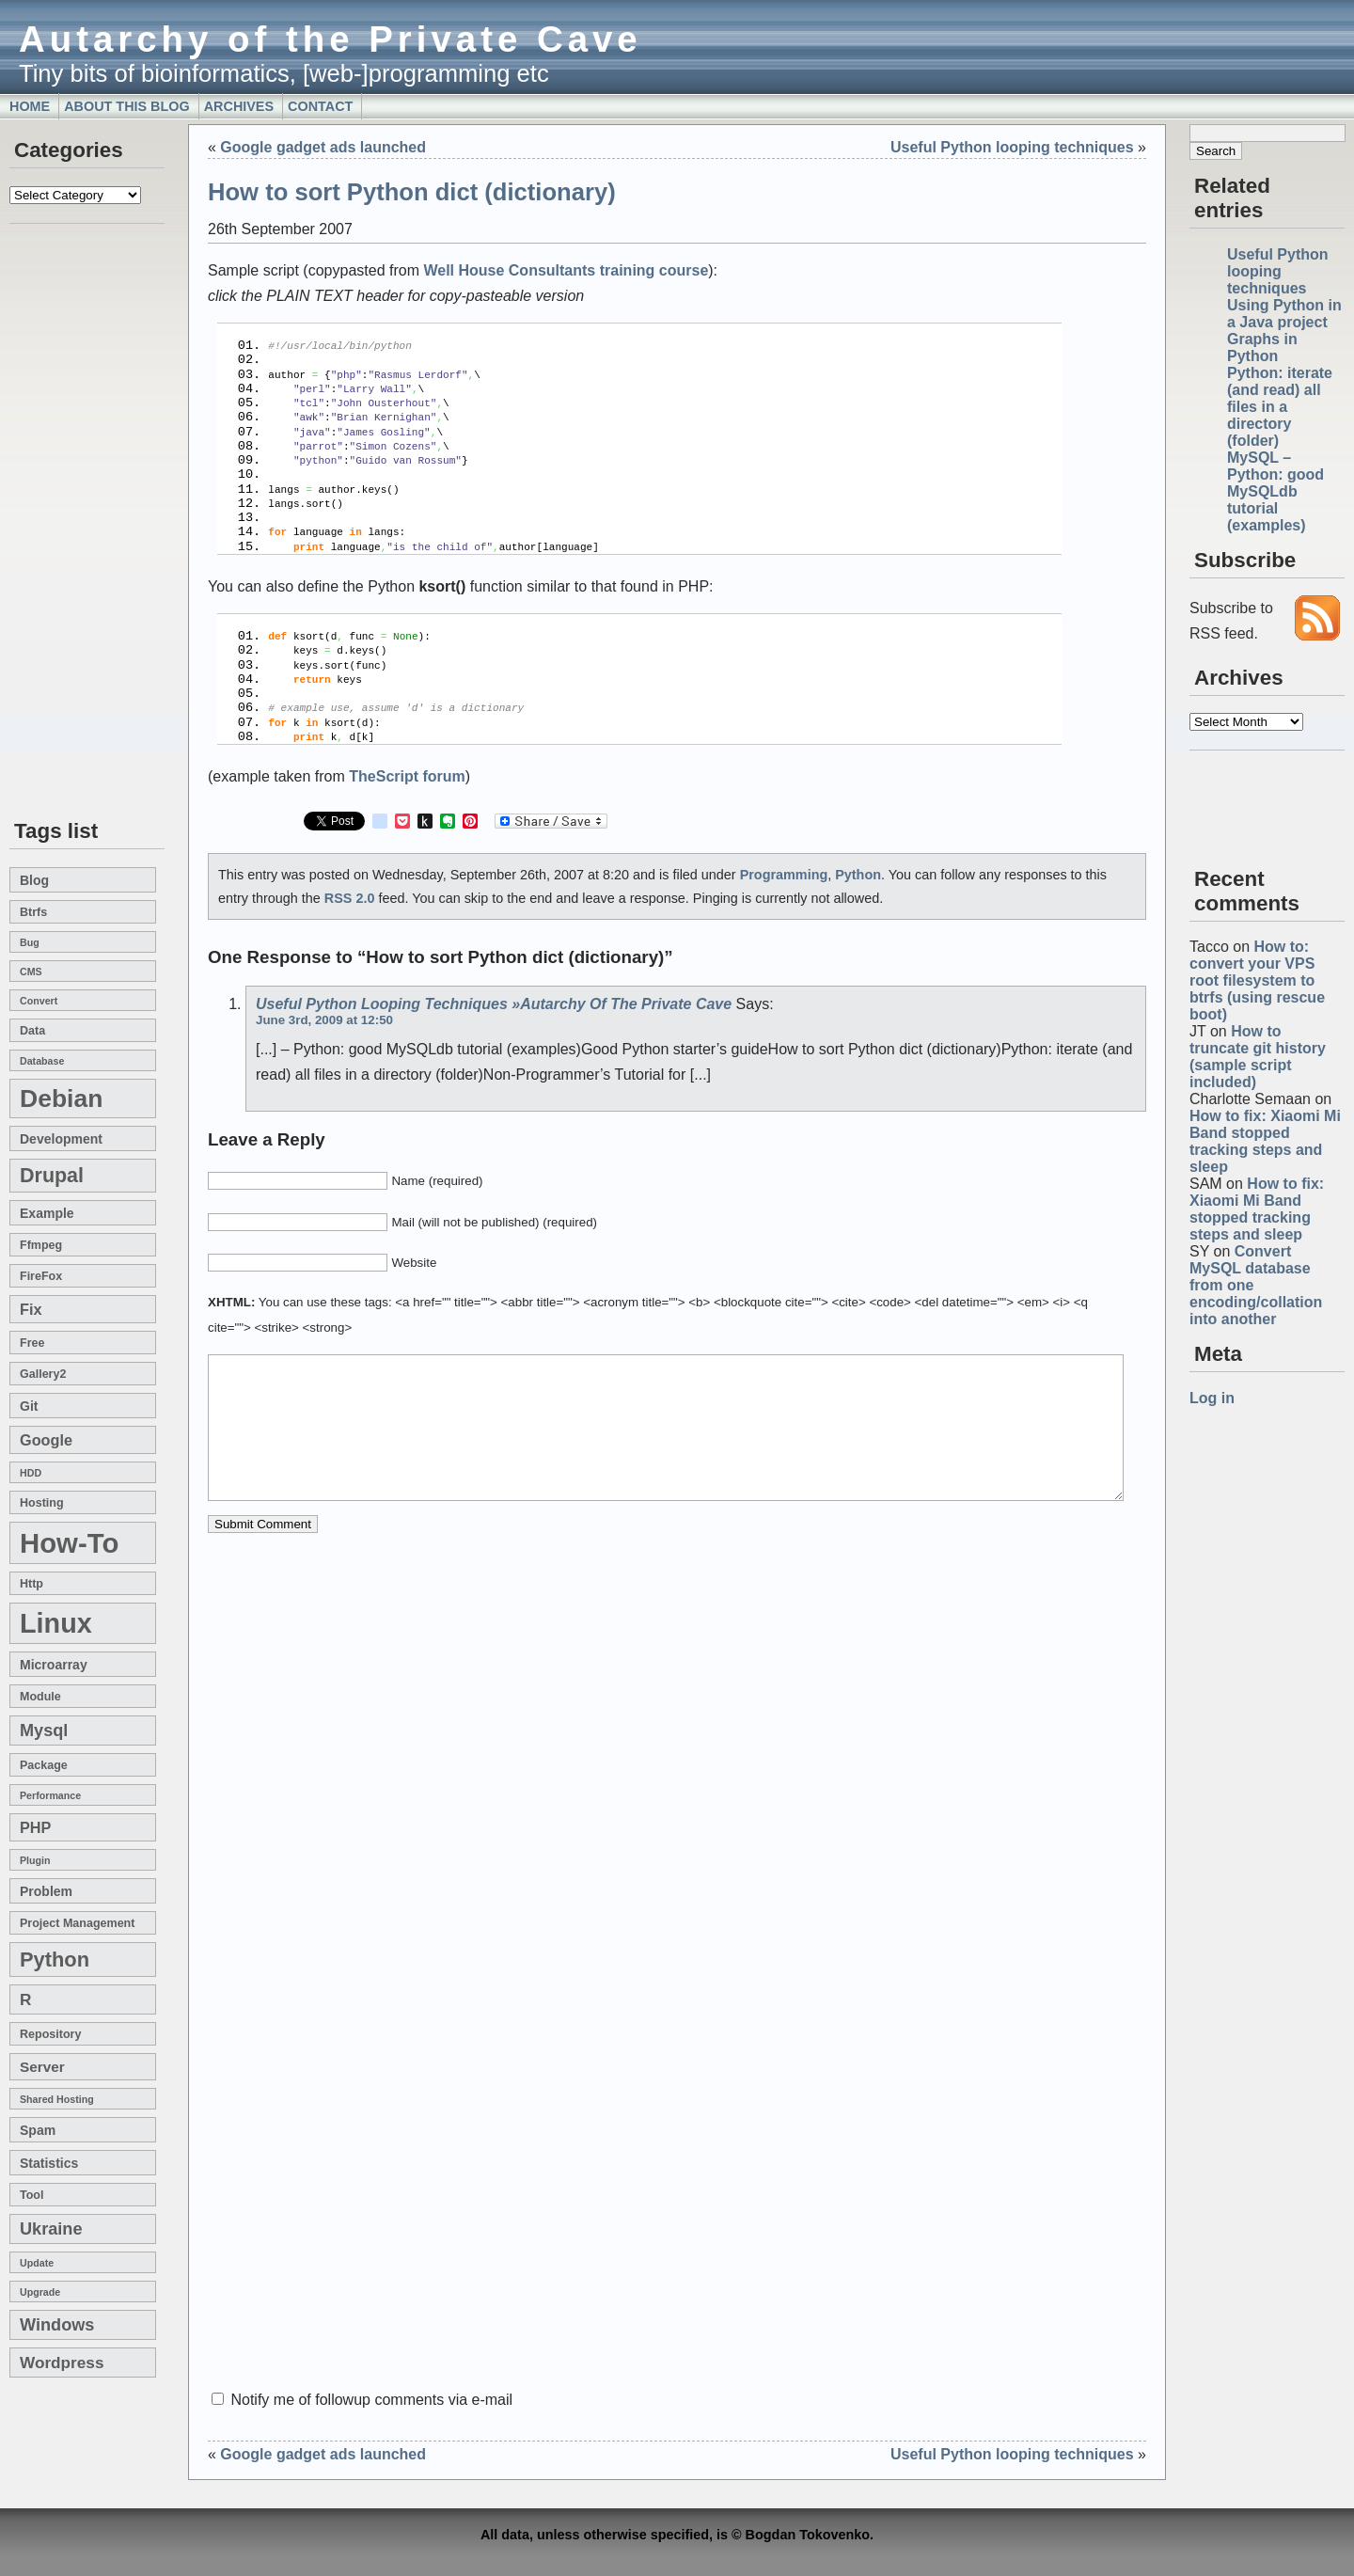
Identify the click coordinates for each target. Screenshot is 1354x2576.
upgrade (40, 2292)
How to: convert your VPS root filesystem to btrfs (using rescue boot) (1257, 980)
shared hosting (57, 2099)
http (31, 1583)
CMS (31, 971)
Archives (239, 106)
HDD (30, 1472)
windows (57, 2324)
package (44, 1765)
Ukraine (51, 2229)
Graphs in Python (1262, 347)
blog (34, 880)
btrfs (33, 912)
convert (38, 1000)
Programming (784, 831)
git (29, 1406)
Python (54, 1959)
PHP (35, 1827)
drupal (52, 1175)
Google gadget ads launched (323, 147)
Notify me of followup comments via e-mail (371, 2400)
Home (29, 106)
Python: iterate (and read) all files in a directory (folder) (1279, 407)
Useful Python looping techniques (1278, 271)
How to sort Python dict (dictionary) (412, 192)
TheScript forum (407, 733)
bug (29, 942)
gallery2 (43, 1374)
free (32, 1343)
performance (50, 1795)
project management (77, 1923)
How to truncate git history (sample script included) (1257, 1056)
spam (37, 2130)
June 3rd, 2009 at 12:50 (324, 977)
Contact (320, 106)
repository (50, 2034)
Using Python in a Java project (1284, 313)
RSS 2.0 (349, 854)
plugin (35, 1860)
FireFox (41, 1276)
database (42, 1061)
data (32, 1030)
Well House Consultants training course (565, 270)
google (46, 1439)
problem (46, 1891)
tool (31, 2195)
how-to (69, 1542)
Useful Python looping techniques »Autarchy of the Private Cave (494, 961)
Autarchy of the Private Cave (330, 39)
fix (30, 1309)
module (40, 1696)
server (42, 2067)
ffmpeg (41, 1245)
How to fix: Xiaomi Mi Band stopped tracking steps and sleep (1265, 1141)
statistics (49, 2163)
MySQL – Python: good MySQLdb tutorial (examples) (1275, 491)
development (61, 1138)
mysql (44, 1730)
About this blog (127, 106)
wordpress (61, 2362)
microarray (53, 1664)
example (47, 1213)
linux (56, 1623)
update (37, 2262)
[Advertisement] (65, 523)
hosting (42, 1502)
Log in (1212, 1398)
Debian (61, 1098)
